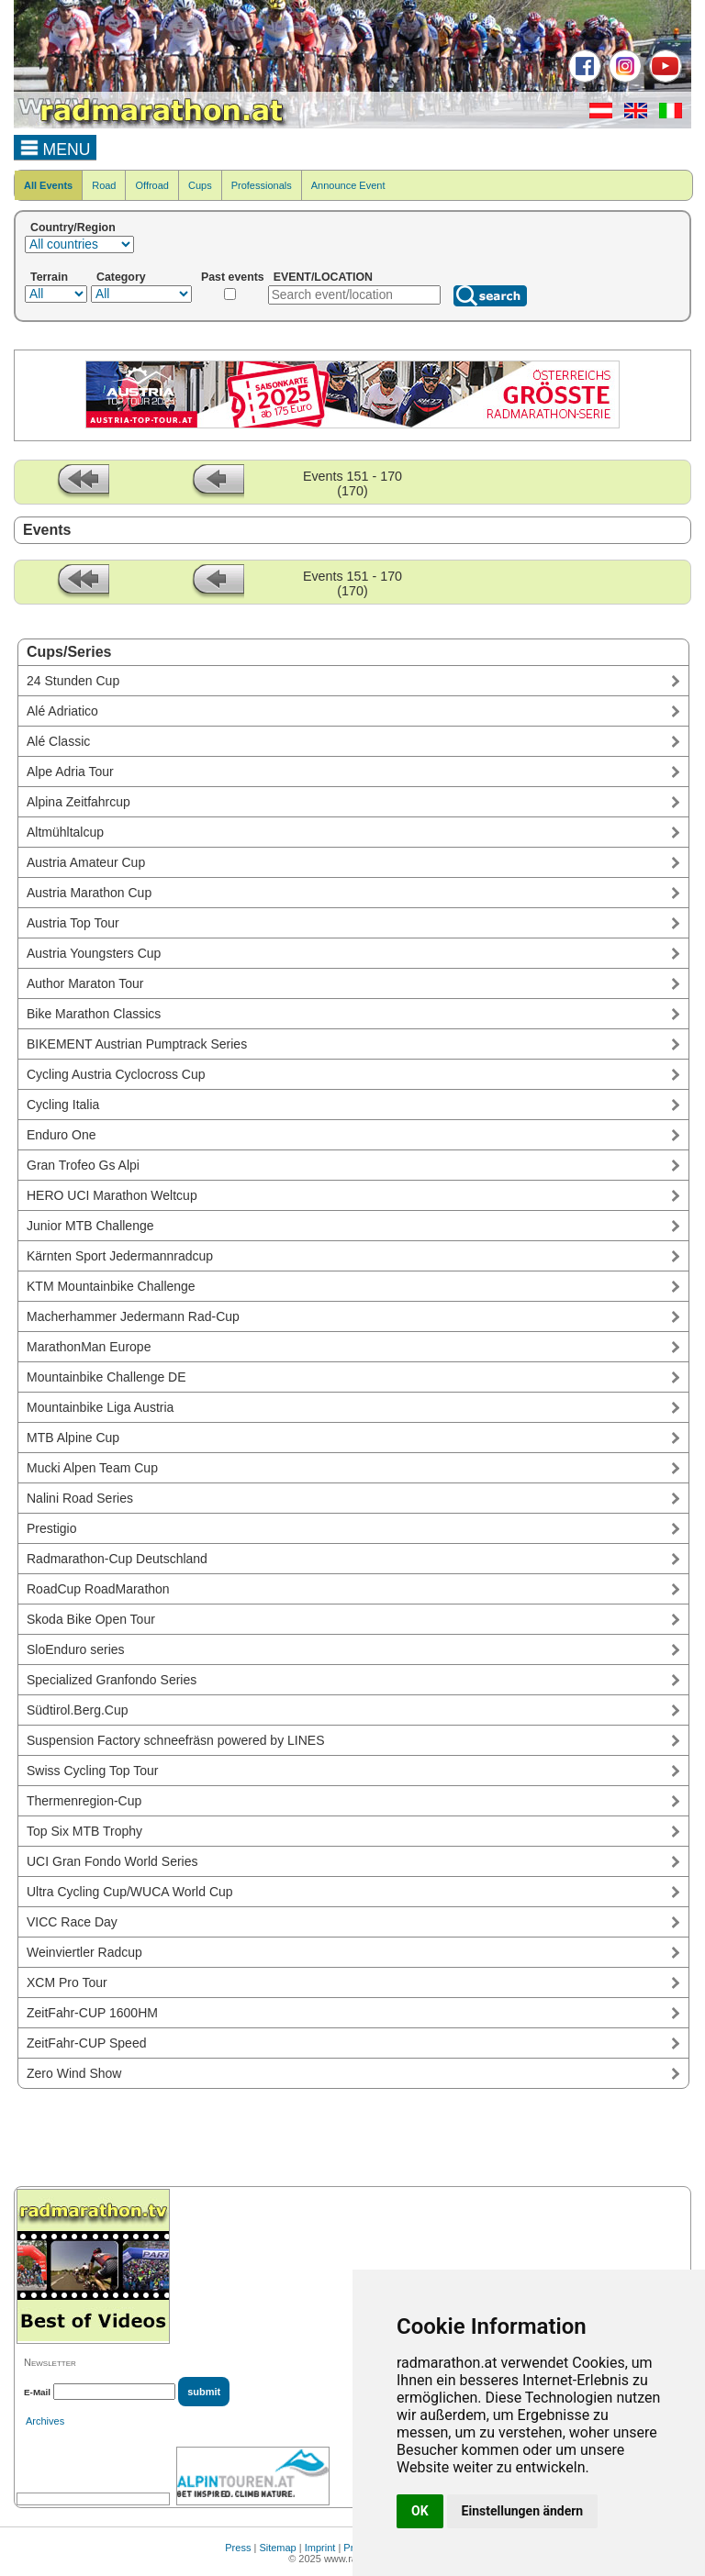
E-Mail (37, 2392)
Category (121, 277)
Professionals (261, 185)
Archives (45, 2420)
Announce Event (348, 185)
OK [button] (420, 2511)
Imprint (320, 2547)
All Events (48, 185)
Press (238, 2547)
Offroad (152, 185)
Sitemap (277, 2547)
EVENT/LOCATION (323, 277)
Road (104, 185)
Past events (232, 277)
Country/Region (73, 227)
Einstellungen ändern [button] (523, 2511)
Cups (200, 185)
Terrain (49, 277)
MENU (55, 147)
